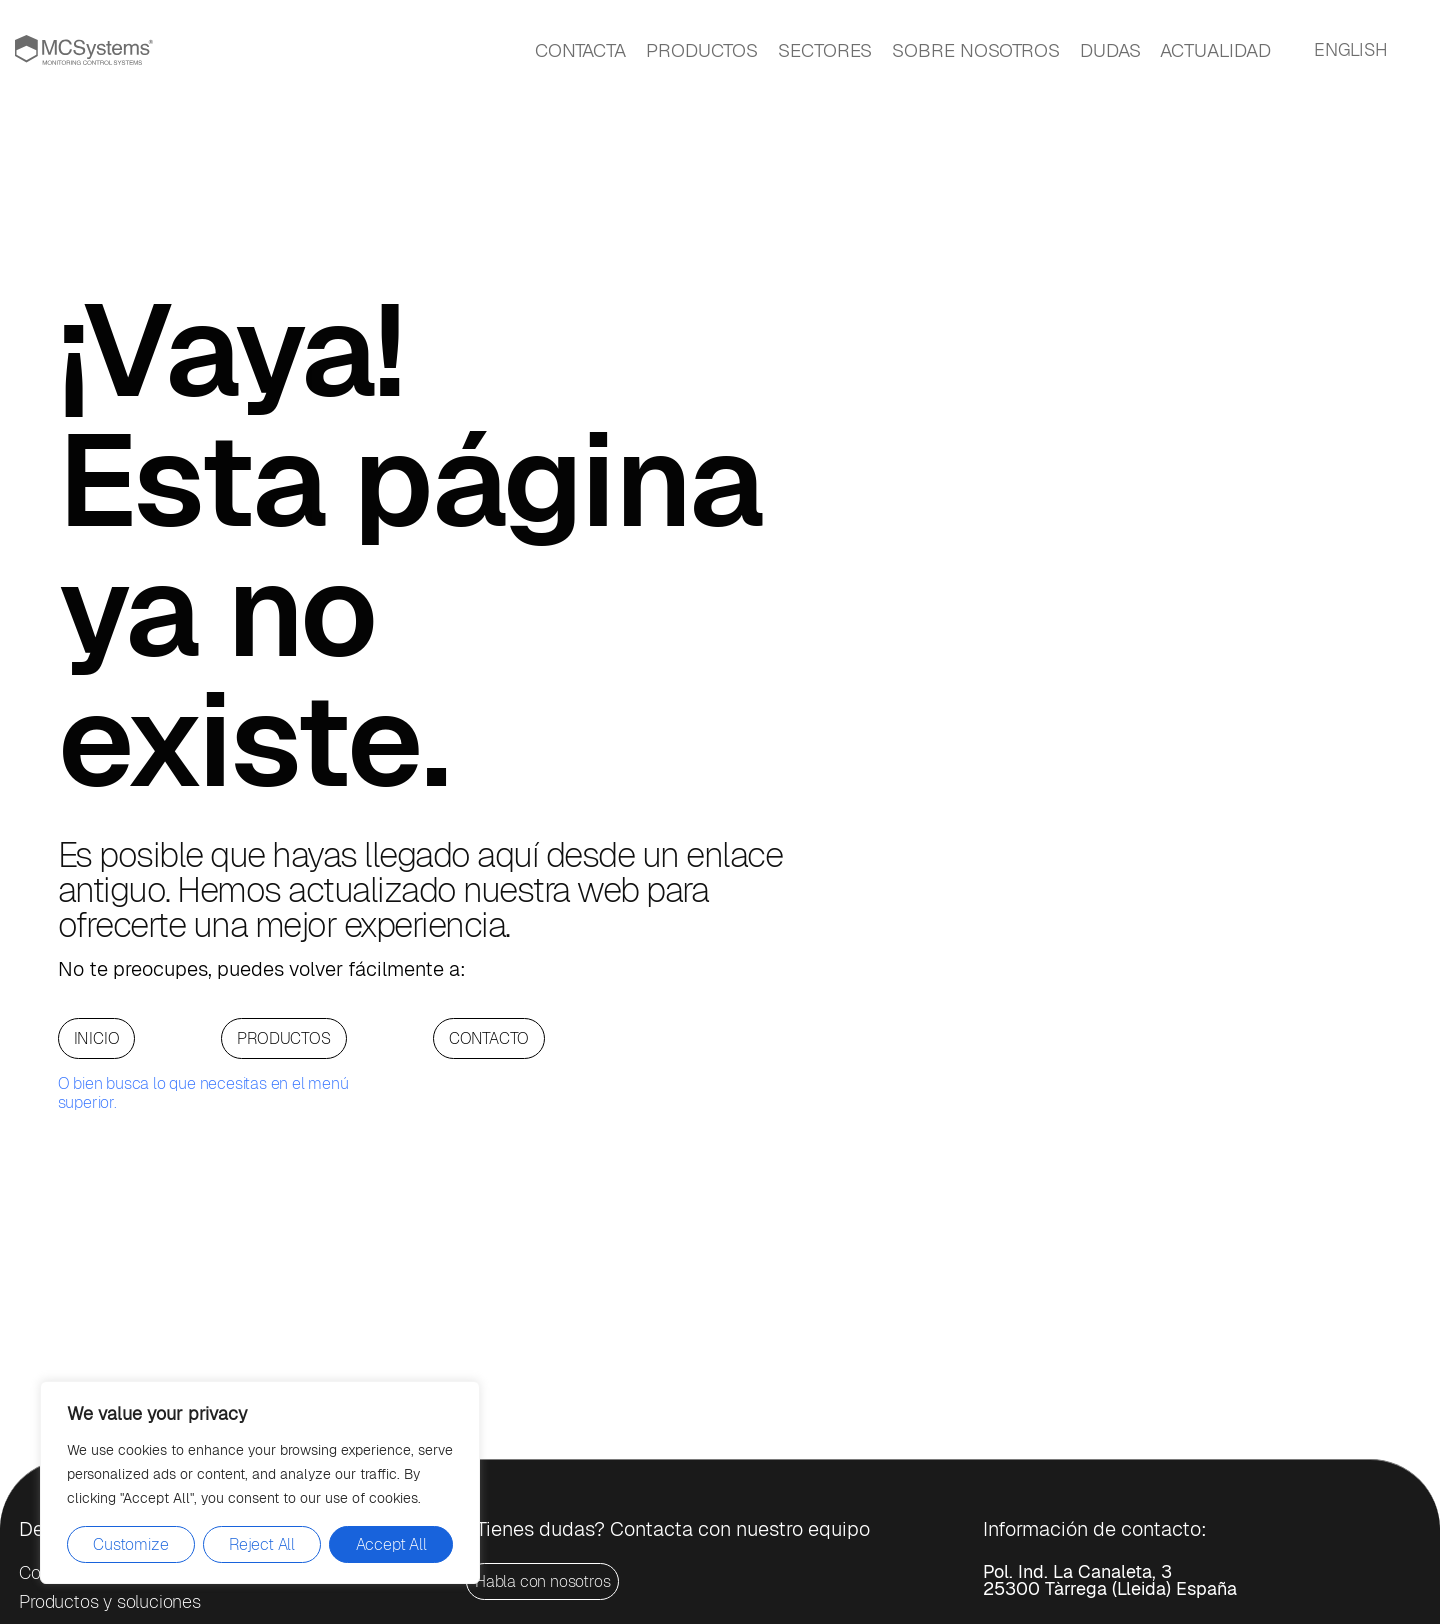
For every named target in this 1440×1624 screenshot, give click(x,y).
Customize (130, 1544)
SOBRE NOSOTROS (976, 50)
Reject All (262, 1544)
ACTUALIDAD (1215, 50)
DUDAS (1110, 50)
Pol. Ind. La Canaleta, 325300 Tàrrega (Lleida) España (1110, 1580)
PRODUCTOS (702, 50)
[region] (260, 1482)
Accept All (391, 1544)
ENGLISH (1351, 49)
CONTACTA (580, 50)
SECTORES (825, 50)
